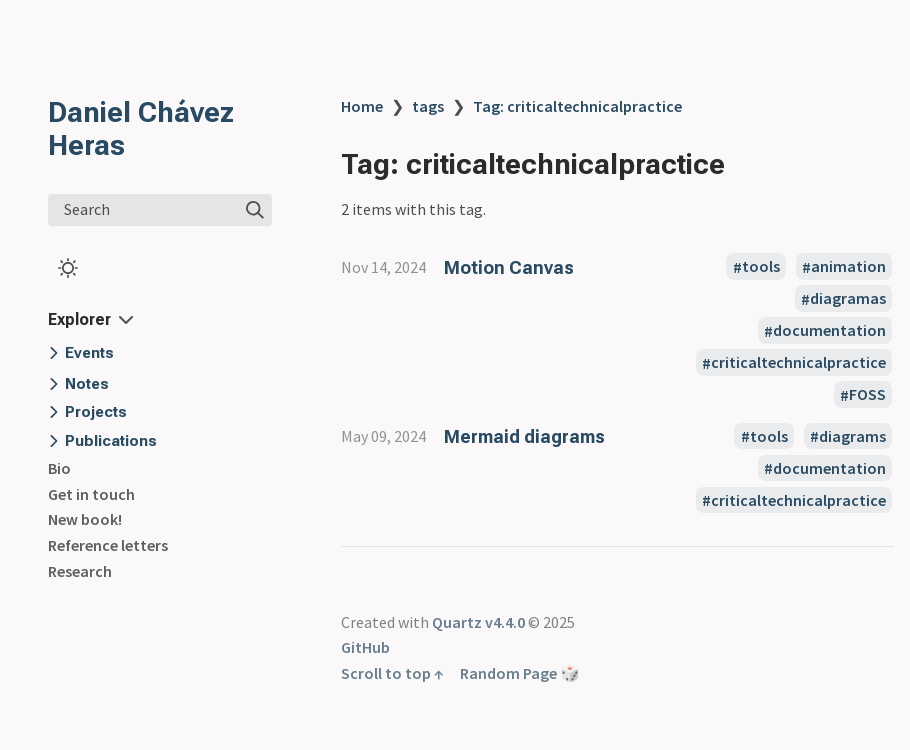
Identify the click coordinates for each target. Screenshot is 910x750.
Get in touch (91, 494)
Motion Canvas (509, 267)
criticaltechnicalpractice (798, 363)
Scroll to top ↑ (392, 673)
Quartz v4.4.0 (478, 622)
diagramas (848, 299)
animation (848, 267)
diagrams (852, 436)
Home (362, 106)
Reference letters (108, 545)
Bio (59, 468)
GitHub (365, 647)
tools (761, 267)
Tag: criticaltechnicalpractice (577, 106)
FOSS (867, 395)
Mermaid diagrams (524, 436)
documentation (829, 331)
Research (80, 571)
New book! (85, 519)
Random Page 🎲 (520, 673)
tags (428, 106)
